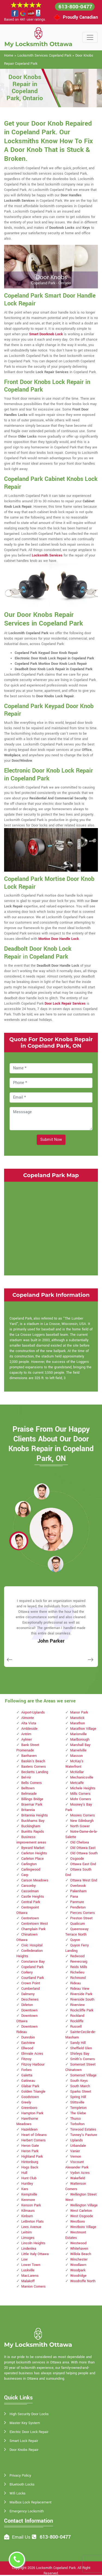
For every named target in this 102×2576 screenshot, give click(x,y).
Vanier (75, 2151)
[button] (41, 1491)
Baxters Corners (33, 1766)
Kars (24, 2189)
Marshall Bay (80, 1745)
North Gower (80, 1826)
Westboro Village (83, 2227)
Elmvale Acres (32, 2053)
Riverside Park (81, 1994)
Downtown (29, 2010)
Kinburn (27, 2216)
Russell (76, 2026)
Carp (24, 1874)
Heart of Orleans (34, 2134)
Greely (26, 2102)
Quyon (75, 1939)
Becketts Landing (34, 1772)
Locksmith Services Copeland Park (44, 55)
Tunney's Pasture (83, 2134)
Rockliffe (77, 2021)
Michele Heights (82, 1788)
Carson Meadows (34, 1880)
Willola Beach (80, 2254)
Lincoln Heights (33, 2243)
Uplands (76, 2140)
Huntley (27, 2183)
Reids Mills (78, 1967)
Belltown (28, 1788)
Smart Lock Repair (24, 2440)
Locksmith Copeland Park (56, 2567)
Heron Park (29, 2151)
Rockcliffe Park (81, 2010)
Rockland (77, 2015)
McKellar (77, 1772)
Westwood (78, 2243)
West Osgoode (81, 2216)
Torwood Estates (83, 2129)
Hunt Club (28, 2178)
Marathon (77, 1723)
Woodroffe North (82, 2281)
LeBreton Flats (32, 2221)
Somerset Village (83, 2075)
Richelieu (77, 1972)
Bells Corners (31, 1782)
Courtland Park (32, 1977)
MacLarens (30, 2275)
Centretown (30, 1918)
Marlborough (79, 1739)
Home (8, 55)
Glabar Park (30, 2086)
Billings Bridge (32, 1799)
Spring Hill (78, 2097)
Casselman (30, 1891)
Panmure (77, 1902)
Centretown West (34, 1923)
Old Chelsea (79, 1842)
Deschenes (30, 1999)
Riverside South (82, 1999)
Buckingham (30, 1826)
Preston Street (81, 1918)
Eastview (28, 2042)
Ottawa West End (83, 1880)
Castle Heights (32, 1896)
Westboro (77, 2221)
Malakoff (28, 2281)
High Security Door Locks (29, 2414)
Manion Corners (33, 2286)
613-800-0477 (75, 7)
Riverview (77, 2004)
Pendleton (78, 1907)
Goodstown (30, 2097)
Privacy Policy (20, 2475)
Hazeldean (29, 2129)
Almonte (27, 1717)
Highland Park (32, 2156)
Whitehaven (79, 2248)
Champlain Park (33, 1929)
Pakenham (78, 1891)
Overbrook (78, 1885)
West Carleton (81, 2210)
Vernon (75, 2156)
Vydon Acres (80, 2172)
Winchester (79, 2259)
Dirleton (27, 2004)
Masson (76, 1755)
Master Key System (25, 2423)
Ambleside (29, 1728)
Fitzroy (26, 2059)
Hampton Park (32, 2113)
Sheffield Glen (81, 2048)
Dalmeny (28, 1994)
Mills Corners (80, 1793)
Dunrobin (28, 2037)
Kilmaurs (28, 2210)
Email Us (21, 2537)
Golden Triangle (33, 2091)
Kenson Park (31, 2205)
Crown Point (30, 1983)
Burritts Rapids (32, 1831)
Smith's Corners (82, 2059)
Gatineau (28, 2080)
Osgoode (77, 1858)
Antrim (26, 1734)
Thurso (75, 2118)
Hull (24, 2172)
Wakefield (77, 2178)
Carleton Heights (34, 1853)
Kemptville (29, 2194)
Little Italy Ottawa (35, 2254)
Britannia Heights (34, 1815)
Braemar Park (31, 1804)
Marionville (78, 1734)
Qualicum (77, 1923)
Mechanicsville (81, 1777)
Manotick (77, 1717)
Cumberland (30, 1988)
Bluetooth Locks (22, 2484)
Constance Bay (33, 1961)
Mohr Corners (80, 1799)
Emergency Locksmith (27, 2511)
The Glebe (78, 2113)
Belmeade (29, 1793)
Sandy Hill (78, 2042)
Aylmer (26, 1739)
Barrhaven (29, 1755)
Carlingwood (30, 1869)
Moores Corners (82, 1815)
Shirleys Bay (79, 2053)
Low (24, 2259)
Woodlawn (78, 2264)
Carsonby (28, 1885)
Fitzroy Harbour (33, 2064)
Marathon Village (83, 1728)
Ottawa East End (83, 1864)
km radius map (51, 1227)
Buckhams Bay (32, 1820)
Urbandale (78, 2145)
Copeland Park (32, 1967)
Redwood (77, 1956)
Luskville (28, 2270)
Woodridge (78, 2275)
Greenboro (29, 2107)
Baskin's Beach (33, 1761)
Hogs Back (29, 2167)
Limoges (28, 2237)
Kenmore (28, 2199)
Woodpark (77, 2270)
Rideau (75, 1983)
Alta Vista (28, 1723)
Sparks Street (80, 2091)
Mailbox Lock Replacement (30, 2502)
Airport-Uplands (33, 1712)
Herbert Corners (33, 2140)
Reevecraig (78, 1961)
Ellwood (27, 2048)
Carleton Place (32, 1858)
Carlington (29, 1864)
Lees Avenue (31, 2227)
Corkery (27, 1972)
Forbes (26, 2069)
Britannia (28, 1810)
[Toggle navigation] (90, 37)
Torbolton (77, 2124)
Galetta (26, 2075)
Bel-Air (26, 1777)
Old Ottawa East (82, 1847)
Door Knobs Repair (24, 2449)
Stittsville (77, 2102)
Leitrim (26, 2232)
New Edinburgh (82, 1820)
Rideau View (79, 1988)
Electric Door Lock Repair (29, 2432)
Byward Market (32, 1847)
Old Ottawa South (84, 1853)
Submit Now (51, 1139)
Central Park (30, 1902)
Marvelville (78, 1750)
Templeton (78, 2107)
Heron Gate (30, 2145)
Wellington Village (84, 2205)
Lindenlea (28, 2248)
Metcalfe (77, 1782)
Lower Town (30, 2264)
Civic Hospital (31, 1945)
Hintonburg (29, 2162)
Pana (74, 1896)
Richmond (78, 1977)
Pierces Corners (82, 1912)
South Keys (79, 2080)
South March (80, 2086)
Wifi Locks (18, 2493)
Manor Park (79, 1712)
